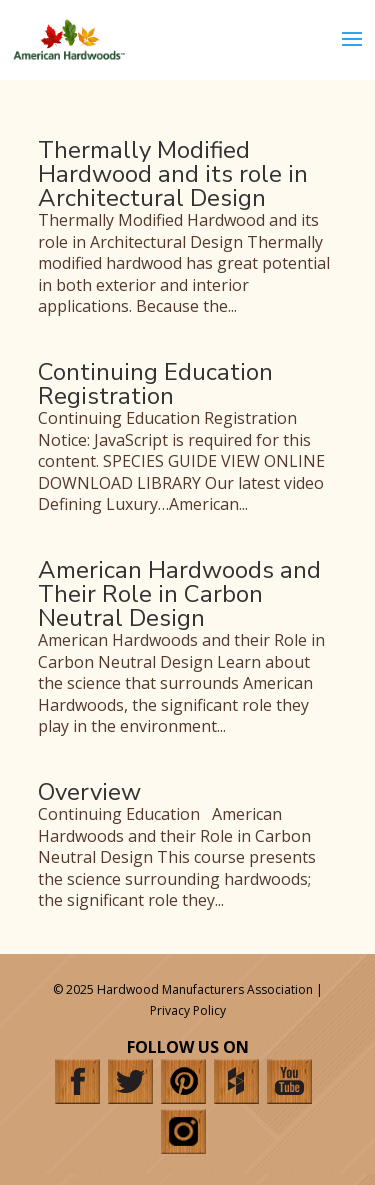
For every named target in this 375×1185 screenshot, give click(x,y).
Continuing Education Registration (155, 384)
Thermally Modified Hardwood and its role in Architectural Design (173, 174)
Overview (89, 792)
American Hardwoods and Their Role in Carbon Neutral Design (179, 594)
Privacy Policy (188, 1010)
